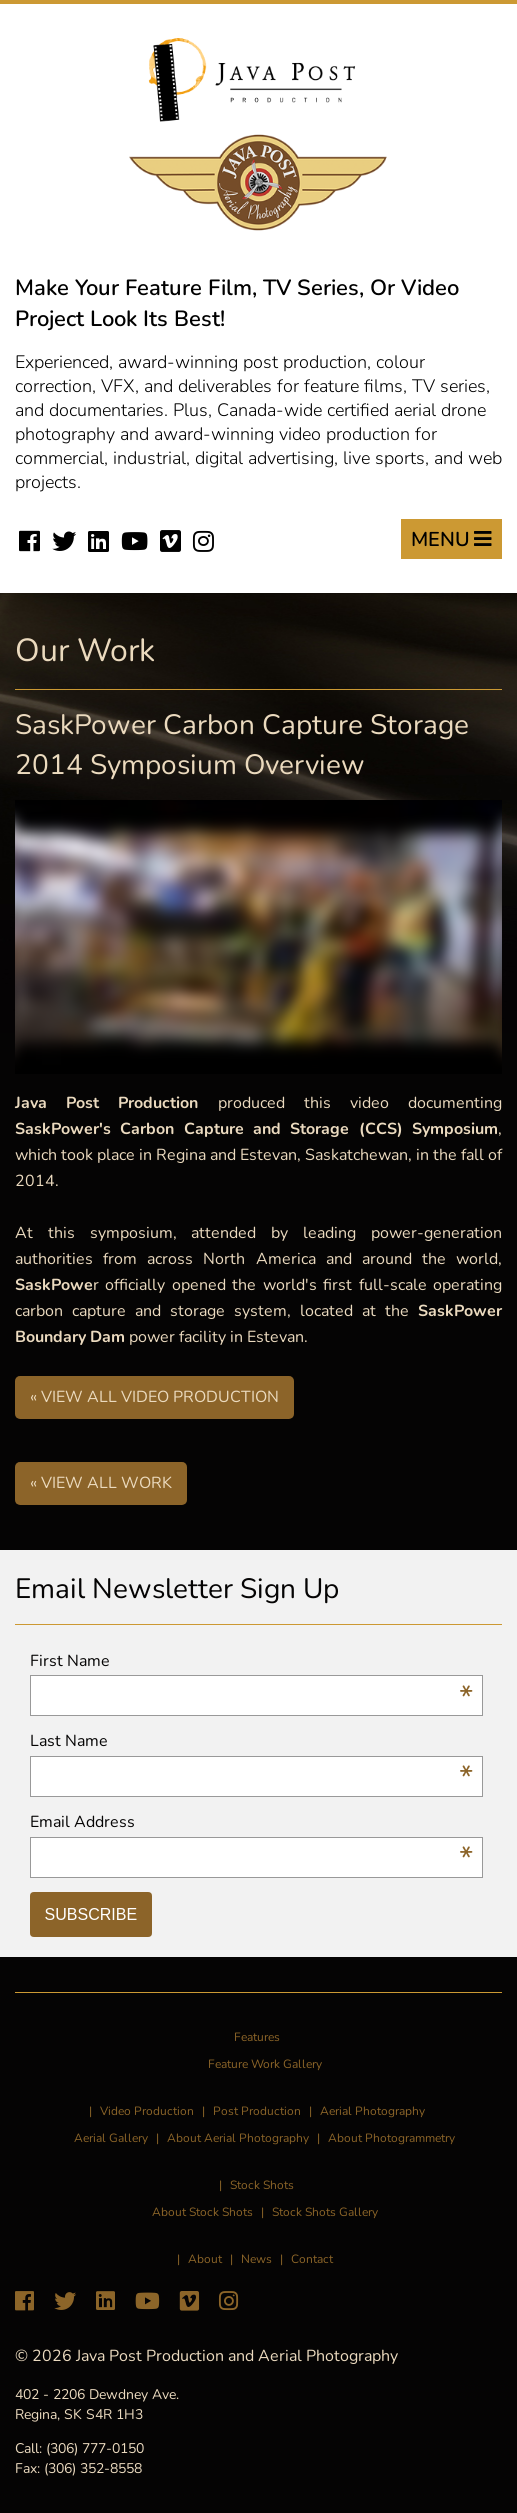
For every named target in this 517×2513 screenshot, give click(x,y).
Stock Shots (262, 2185)
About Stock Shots (202, 2212)
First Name (251, 1661)
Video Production (147, 2111)
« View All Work (101, 1483)
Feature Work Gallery (265, 2064)
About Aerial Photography (238, 2138)
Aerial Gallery (111, 2138)
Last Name (251, 1741)
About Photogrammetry (391, 2138)
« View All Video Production (154, 1397)
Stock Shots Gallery (325, 2212)
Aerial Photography (372, 2111)
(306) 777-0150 (95, 2448)
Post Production (257, 2111)
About (205, 2259)
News (256, 2259)
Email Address (251, 1822)
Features (257, 2037)
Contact (312, 2259)
